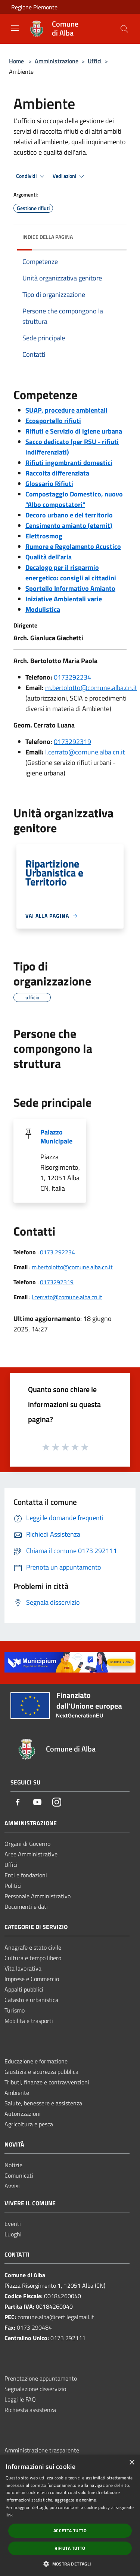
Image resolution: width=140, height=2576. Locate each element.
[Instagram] (56, 1803)
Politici (13, 1885)
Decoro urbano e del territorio (69, 515)
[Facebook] (17, 1803)
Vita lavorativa (22, 1968)
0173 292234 (57, 1252)
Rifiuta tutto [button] (70, 2548)
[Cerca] (124, 28)
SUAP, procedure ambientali (66, 410)
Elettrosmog (43, 536)
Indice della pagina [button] (47, 237)
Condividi (31, 176)
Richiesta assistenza (30, 2409)
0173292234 (72, 677)
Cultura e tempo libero (32, 1957)
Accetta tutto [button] (70, 2530)
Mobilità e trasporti (28, 2020)
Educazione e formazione (36, 2061)
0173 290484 (34, 2327)
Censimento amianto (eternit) (68, 525)
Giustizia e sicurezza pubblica (41, 2071)
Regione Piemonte (34, 7)
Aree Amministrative (30, 1854)
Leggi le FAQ (20, 2399)
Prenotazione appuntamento (40, 2378)
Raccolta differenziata (57, 473)
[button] (70, 2563)
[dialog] (70, 2515)
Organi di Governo (27, 1843)
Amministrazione (56, 61)
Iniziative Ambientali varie (63, 599)
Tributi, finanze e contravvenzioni (46, 2082)
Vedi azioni (69, 176)
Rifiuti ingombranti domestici (68, 463)
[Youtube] (37, 1803)
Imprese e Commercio (31, 1978)
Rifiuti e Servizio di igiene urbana (73, 431)
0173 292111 (67, 2337)
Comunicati (18, 2175)
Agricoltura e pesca (28, 2124)
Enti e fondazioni (25, 1875)
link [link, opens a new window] (9, 2514)
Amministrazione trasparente (41, 2450)
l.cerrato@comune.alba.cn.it (85, 752)
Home (16, 61)
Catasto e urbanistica (31, 1999)
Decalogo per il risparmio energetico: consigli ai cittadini (70, 572)
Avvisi (12, 2185)
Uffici (95, 61)
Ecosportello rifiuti (53, 421)
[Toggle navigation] (14, 28)
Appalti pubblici (23, 1989)
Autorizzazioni (22, 2113)
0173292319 (72, 741)
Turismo (14, 2010)
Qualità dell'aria (48, 557)
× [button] (131, 2463)
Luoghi (13, 2234)
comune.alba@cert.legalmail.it (56, 2316)
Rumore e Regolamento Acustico (73, 546)
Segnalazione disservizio (35, 2388)
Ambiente (16, 2092)
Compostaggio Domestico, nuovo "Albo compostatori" (74, 499)
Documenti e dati (26, 1906)
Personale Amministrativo (37, 1896)
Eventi (12, 2223)
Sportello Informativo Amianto (70, 588)
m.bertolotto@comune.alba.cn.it (91, 688)
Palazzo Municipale (56, 1136)
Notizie (13, 2164)
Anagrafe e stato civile (32, 1947)
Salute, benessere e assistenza (43, 2103)
